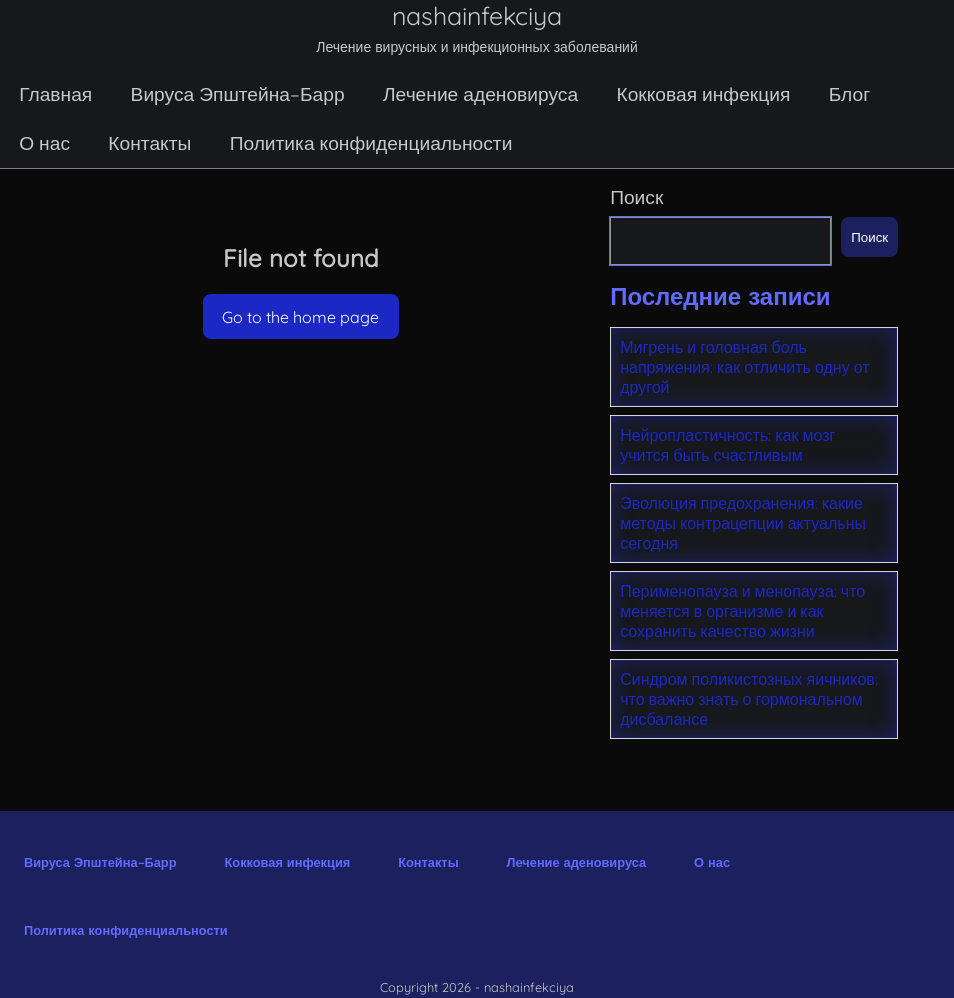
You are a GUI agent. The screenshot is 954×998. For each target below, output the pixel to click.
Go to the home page (300, 317)
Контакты (149, 143)
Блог (849, 94)
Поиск (636, 197)
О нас (44, 143)
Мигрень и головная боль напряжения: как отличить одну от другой (744, 367)
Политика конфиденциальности (371, 143)
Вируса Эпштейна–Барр (238, 94)
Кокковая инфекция (703, 94)
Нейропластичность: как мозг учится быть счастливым (727, 445)
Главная (55, 94)
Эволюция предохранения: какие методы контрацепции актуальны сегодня (743, 523)
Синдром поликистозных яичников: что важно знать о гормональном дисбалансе (749, 699)
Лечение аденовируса (480, 94)
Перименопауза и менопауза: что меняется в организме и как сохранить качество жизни (742, 611)
